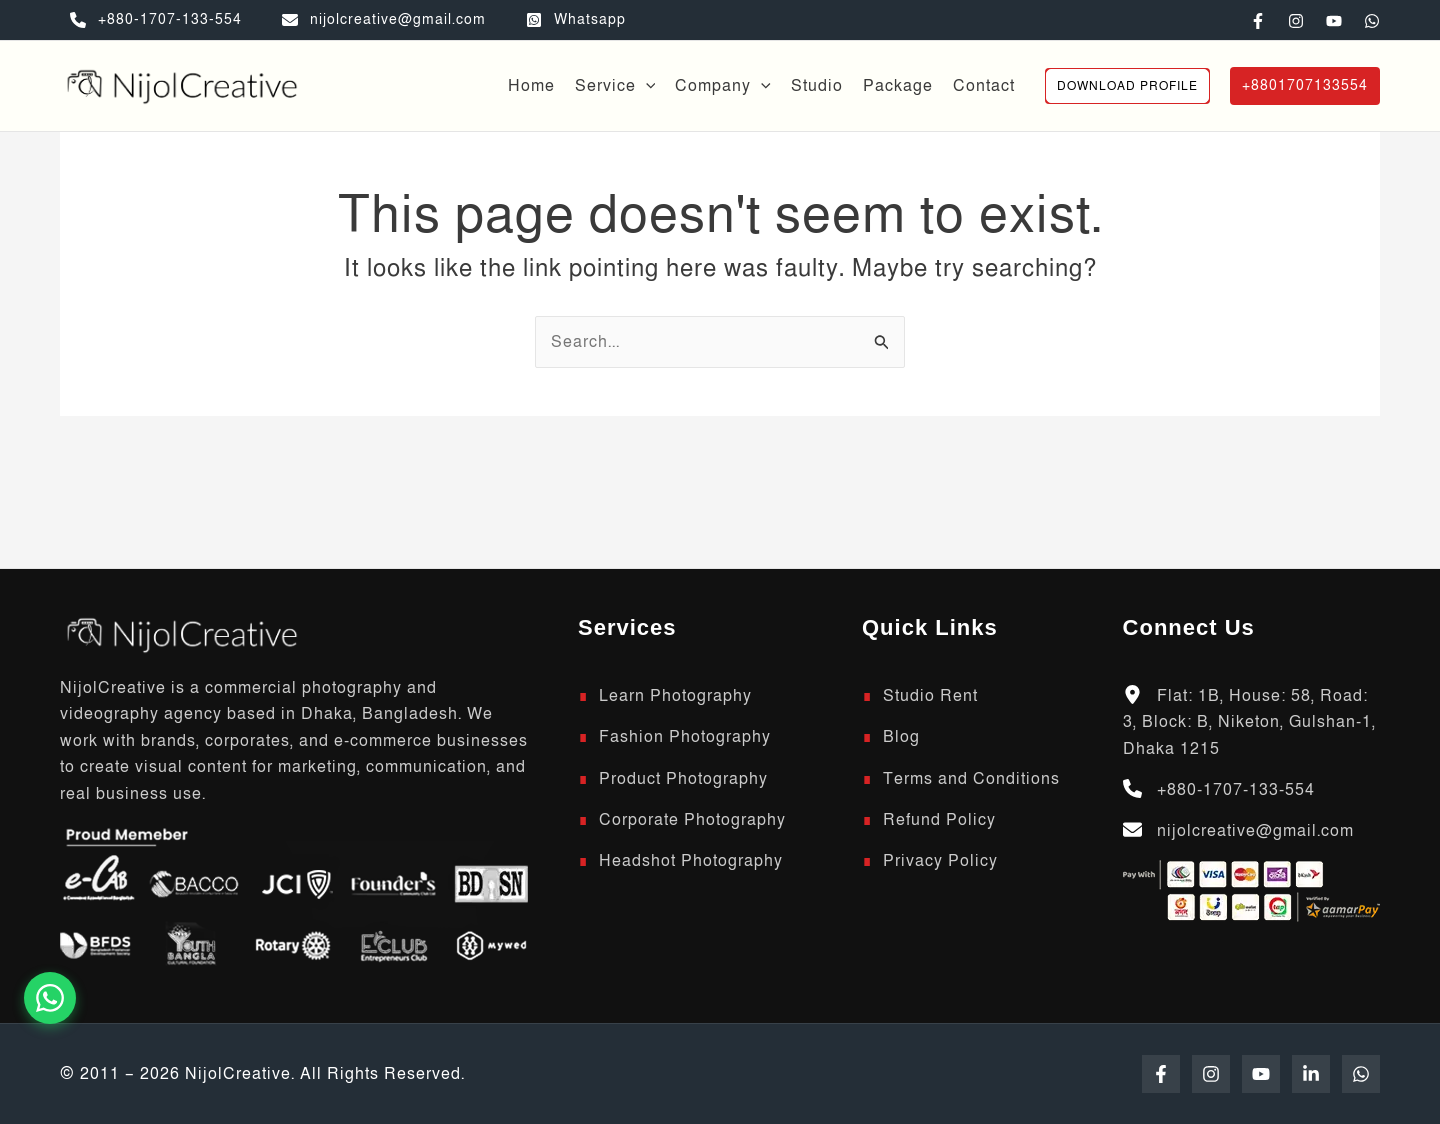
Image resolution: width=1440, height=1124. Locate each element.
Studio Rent (930, 696)
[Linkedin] (1311, 1074)
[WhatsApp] (1372, 21)
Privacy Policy (940, 861)
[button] (646, 86)
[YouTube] (1334, 21)
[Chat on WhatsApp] (50, 998)
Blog (901, 737)
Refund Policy (939, 820)
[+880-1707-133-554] (156, 20)
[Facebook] (1258, 21)
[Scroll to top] (180, 633)
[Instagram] (1296, 21)
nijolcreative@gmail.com (1255, 831)
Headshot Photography (691, 861)
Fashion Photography (685, 737)
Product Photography (683, 779)
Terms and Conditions (971, 779)
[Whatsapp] (576, 20)
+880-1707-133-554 (1236, 790)
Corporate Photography (692, 820)
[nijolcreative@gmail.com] (384, 20)
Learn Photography (675, 696)
